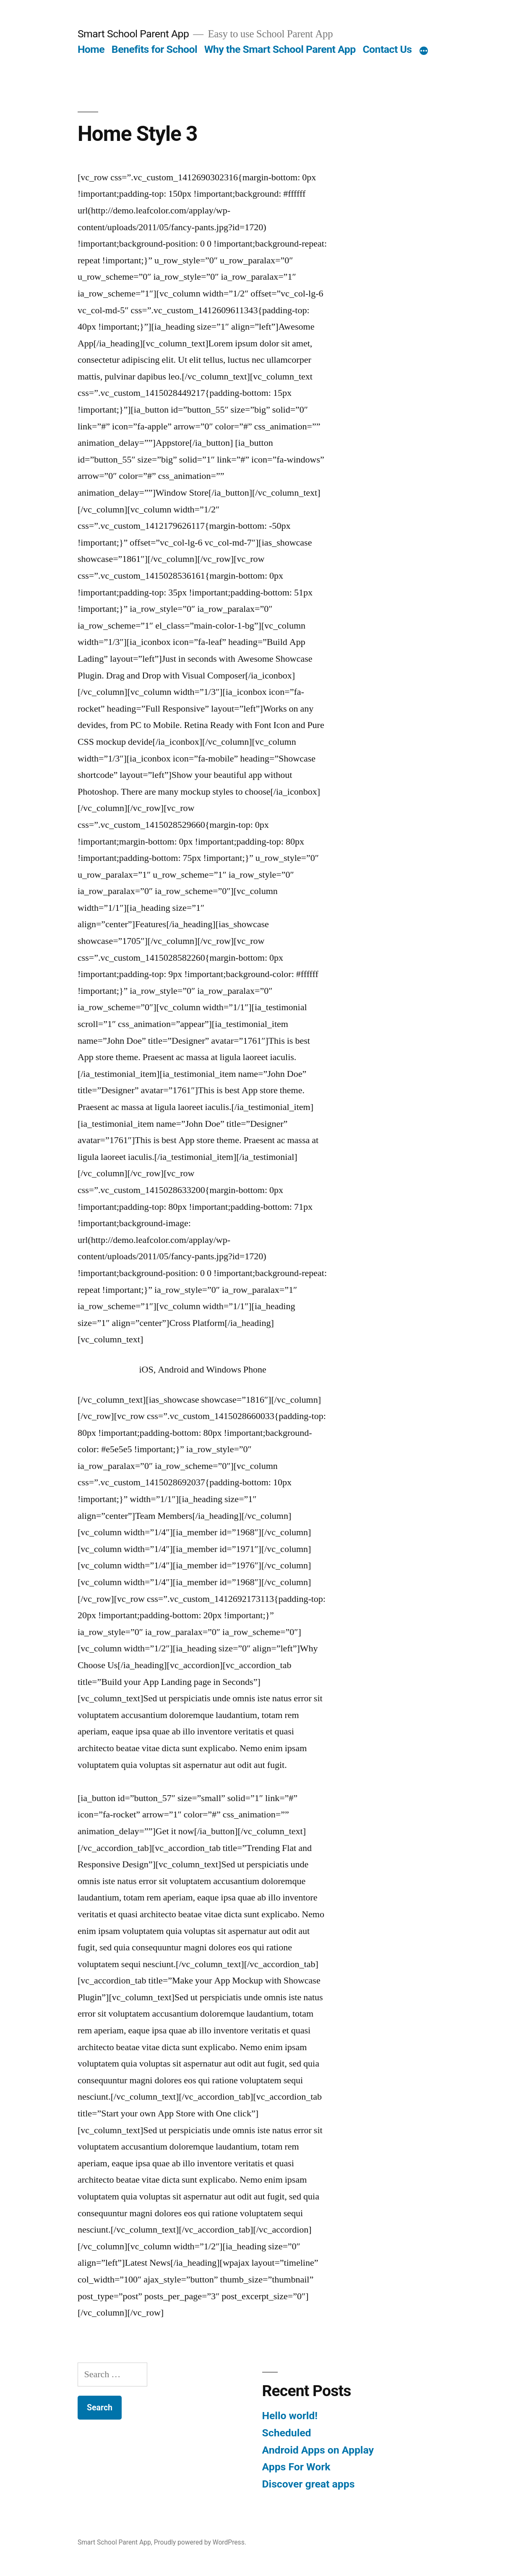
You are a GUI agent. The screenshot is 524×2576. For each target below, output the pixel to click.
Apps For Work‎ (296, 2467)
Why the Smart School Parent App (280, 49)
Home (91, 49)
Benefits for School (154, 49)
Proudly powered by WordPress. (200, 2542)
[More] (424, 51)
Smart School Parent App (133, 34)
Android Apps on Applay (318, 2450)
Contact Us (387, 49)
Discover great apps (308, 2484)
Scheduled (286, 2433)
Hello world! (290, 2416)
